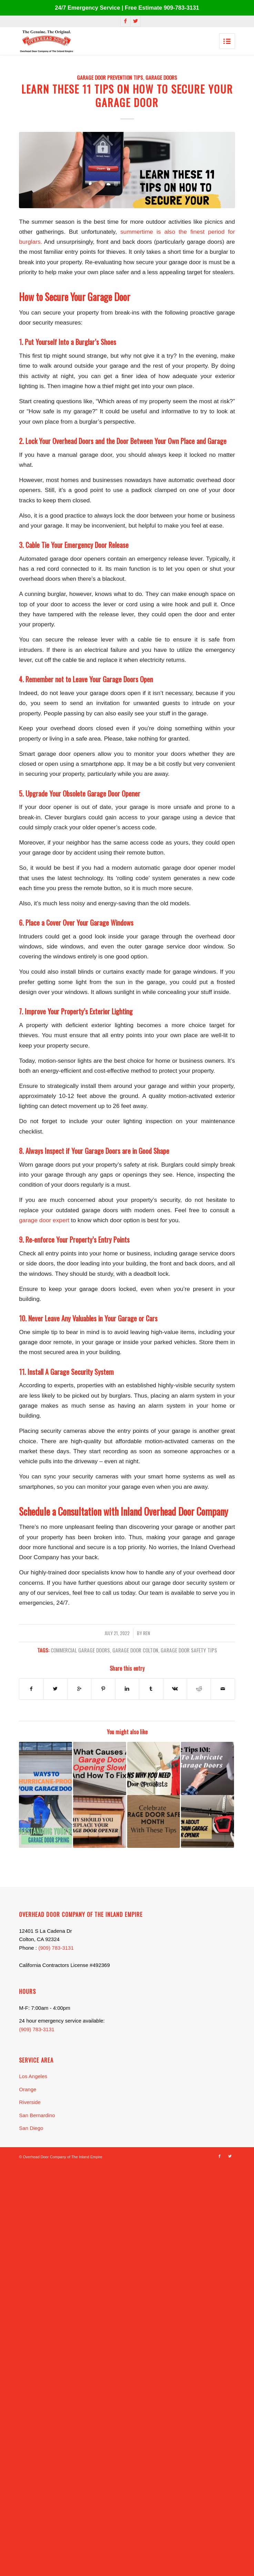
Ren (146, 1633)
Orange (27, 2089)
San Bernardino (37, 2115)
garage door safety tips (189, 1650)
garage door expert (44, 1220)
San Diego (31, 2128)
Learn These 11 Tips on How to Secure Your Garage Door (127, 95)
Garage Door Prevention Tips (110, 77)
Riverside (30, 2102)
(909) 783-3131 (56, 1948)
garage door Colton (135, 1650)
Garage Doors (161, 77)
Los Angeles (33, 2076)
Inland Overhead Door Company (174, 1511)
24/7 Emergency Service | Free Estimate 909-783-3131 (127, 7)
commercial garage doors (80, 1650)
